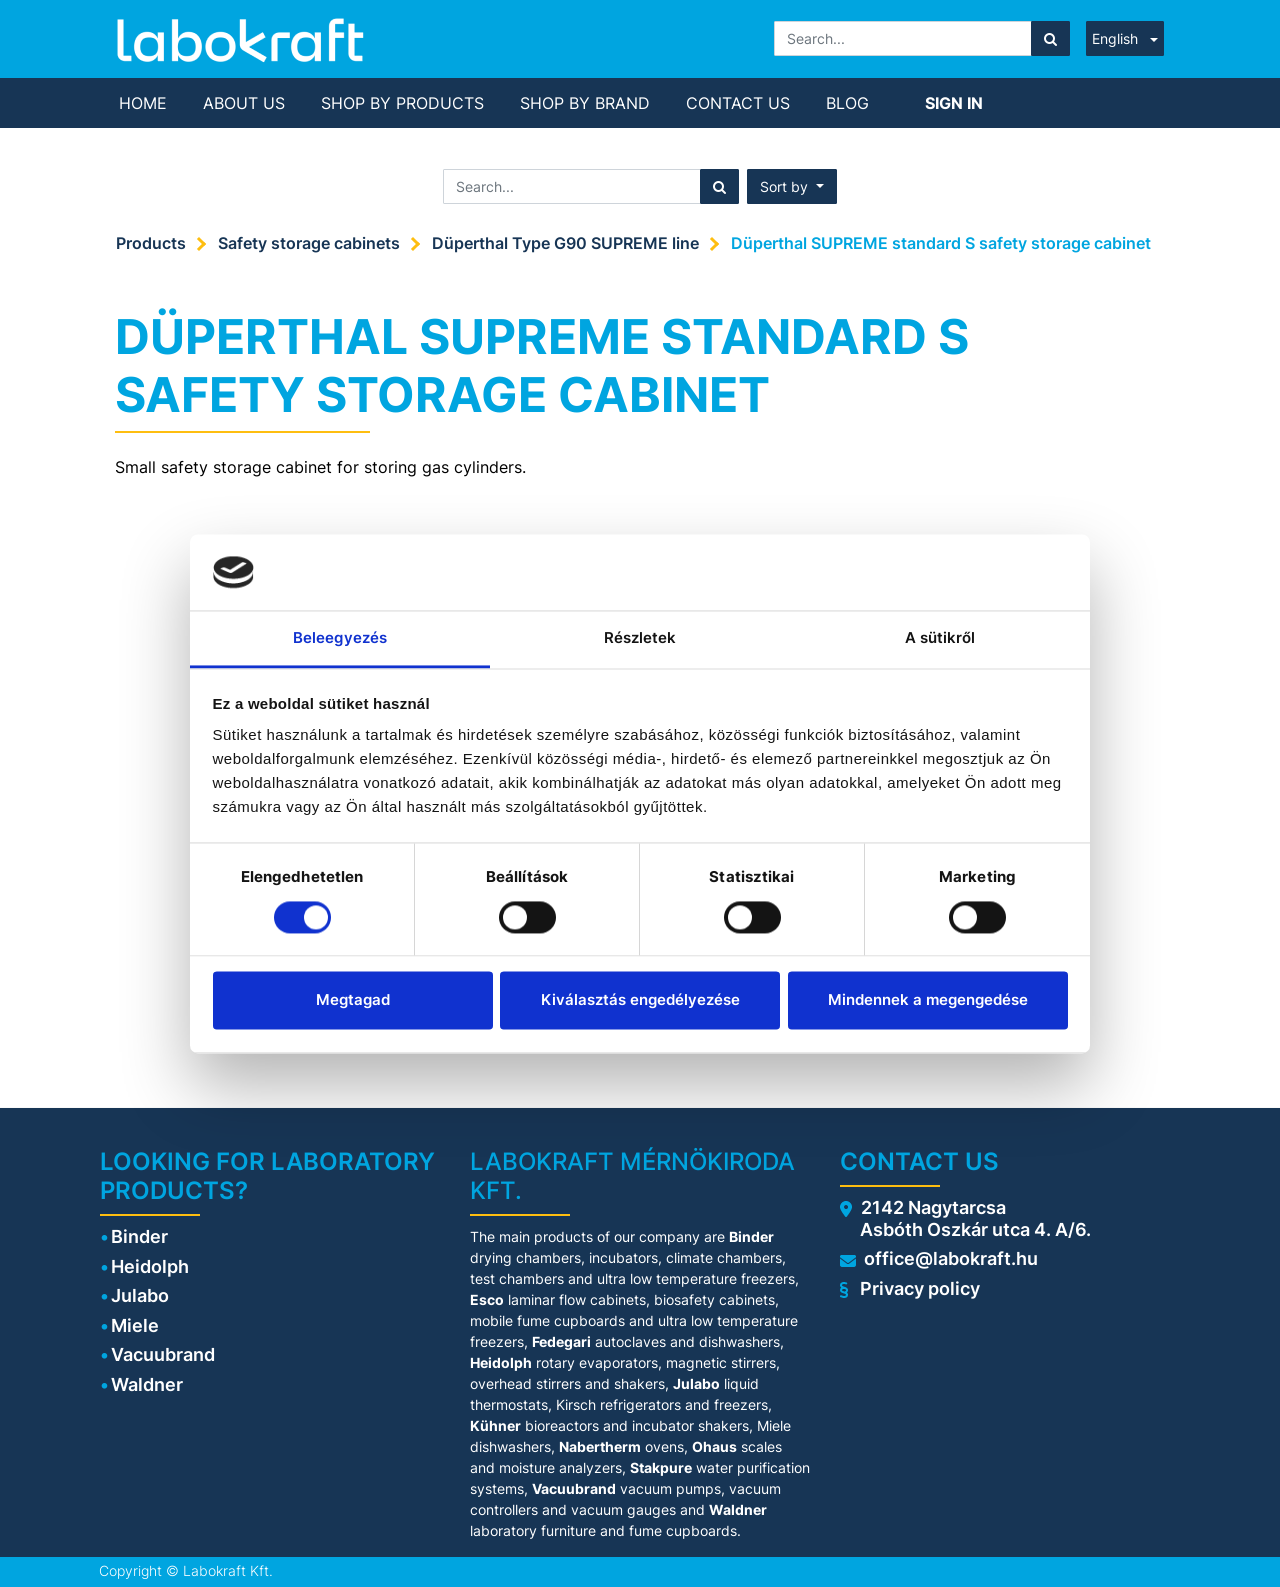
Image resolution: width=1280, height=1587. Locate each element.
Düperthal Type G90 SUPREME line (565, 243)
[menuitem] (143, 103)
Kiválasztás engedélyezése (640, 1000)
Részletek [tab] (640, 638)
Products (151, 243)
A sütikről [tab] (940, 638)
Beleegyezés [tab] (340, 638)
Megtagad (353, 1000)
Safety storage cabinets (309, 243)
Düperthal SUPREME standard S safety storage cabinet (941, 243)
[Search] (1050, 38)
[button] (792, 186)
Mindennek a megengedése (928, 1000)
